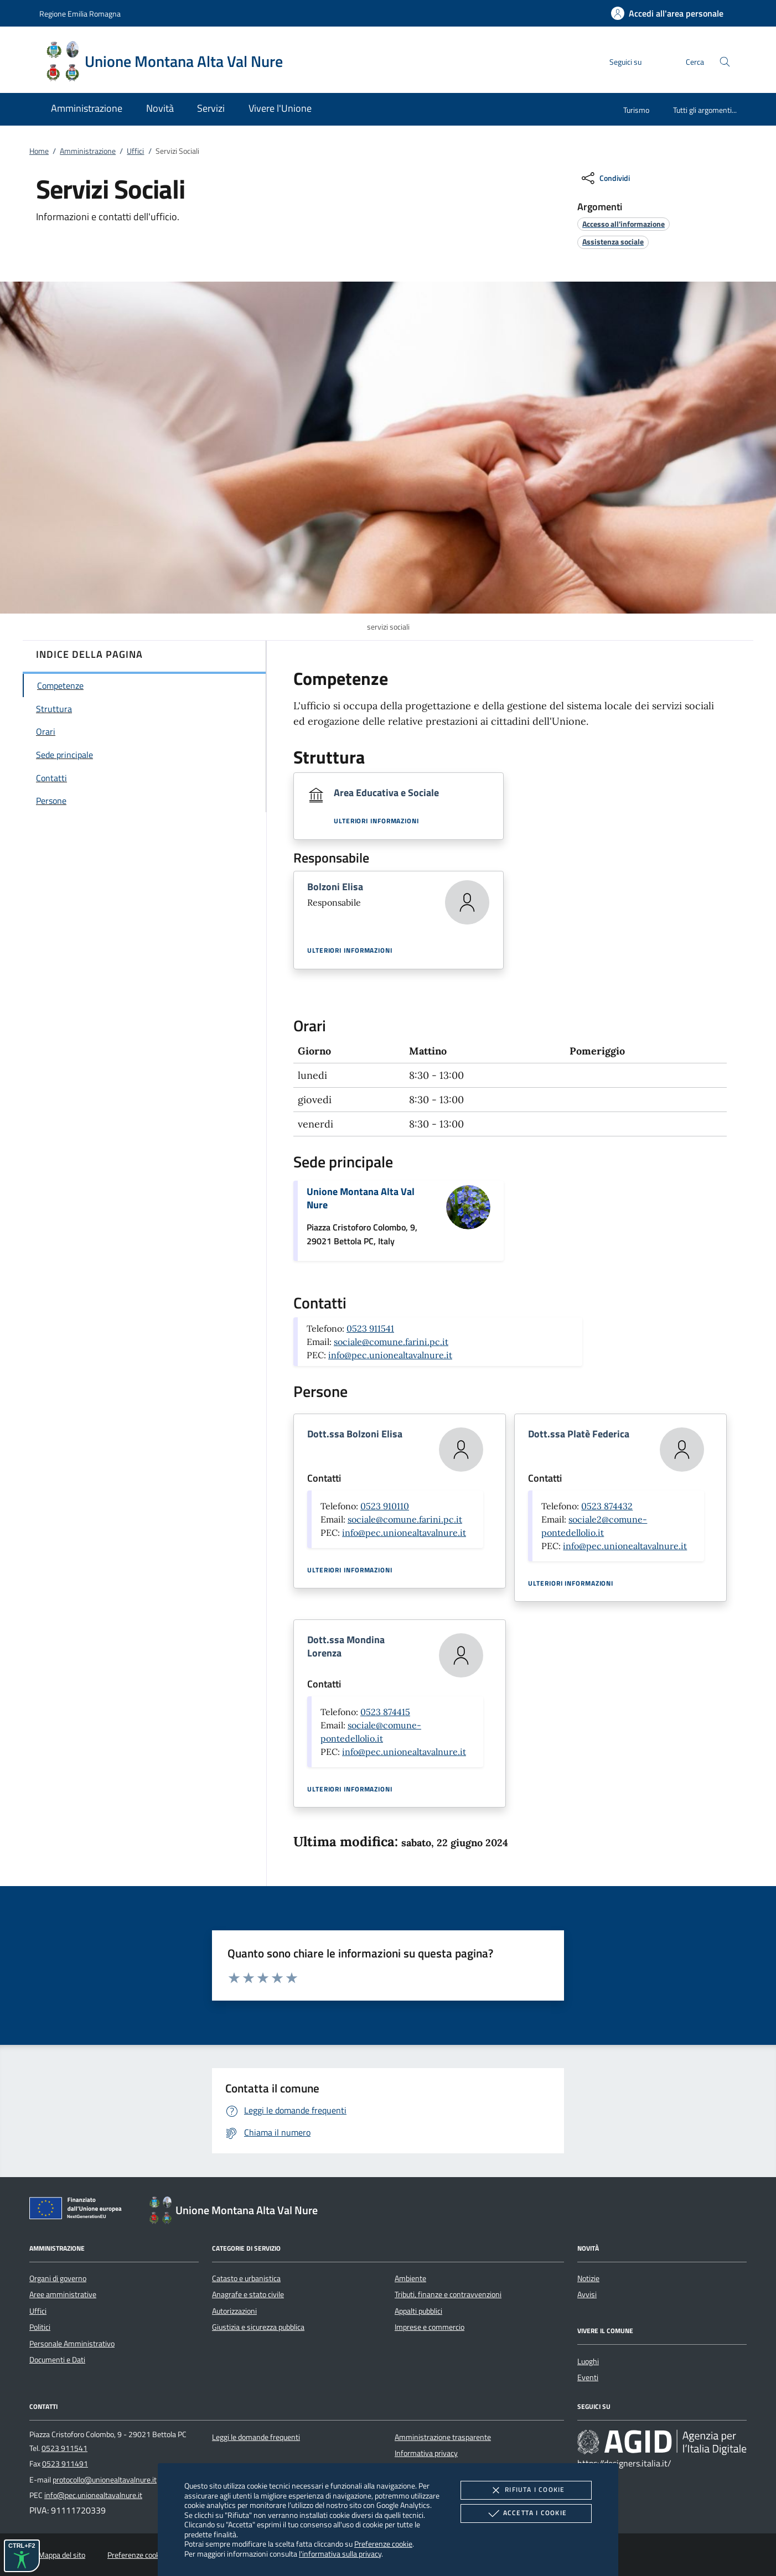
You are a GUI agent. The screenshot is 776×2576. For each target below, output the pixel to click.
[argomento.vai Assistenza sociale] (613, 241)
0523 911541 (370, 1328)
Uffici (135, 151)
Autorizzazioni (234, 2311)
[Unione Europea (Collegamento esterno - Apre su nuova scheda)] (78, 2210)
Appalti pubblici (418, 2311)
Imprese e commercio (429, 2327)
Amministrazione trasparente (443, 2437)
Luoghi (588, 2361)
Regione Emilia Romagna (80, 13)
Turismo (636, 110)
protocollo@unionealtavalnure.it (105, 2480)
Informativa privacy (426, 2453)
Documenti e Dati (57, 2360)
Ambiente (410, 2278)
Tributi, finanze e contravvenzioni (448, 2294)
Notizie (588, 2278)
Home (39, 151)
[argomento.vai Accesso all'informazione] (623, 224)
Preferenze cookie (383, 2543)
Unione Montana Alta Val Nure (361, 1198)
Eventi (587, 2377)
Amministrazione (88, 151)
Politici (39, 2327)
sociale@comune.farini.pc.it (391, 1341)
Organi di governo (57, 2278)
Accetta (526, 2513)
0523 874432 (607, 1506)
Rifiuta (526, 2490)
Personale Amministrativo (72, 2344)
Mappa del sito (61, 2555)
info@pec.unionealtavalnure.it (390, 1354)
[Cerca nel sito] (725, 62)
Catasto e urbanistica (246, 2278)
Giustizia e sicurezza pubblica (258, 2327)
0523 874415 (385, 1711)
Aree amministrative (62, 2294)
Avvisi (587, 2294)
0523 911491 (65, 2464)
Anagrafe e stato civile (248, 2294)
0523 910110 (384, 1506)
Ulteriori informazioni (376, 821)
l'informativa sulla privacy (340, 2553)
